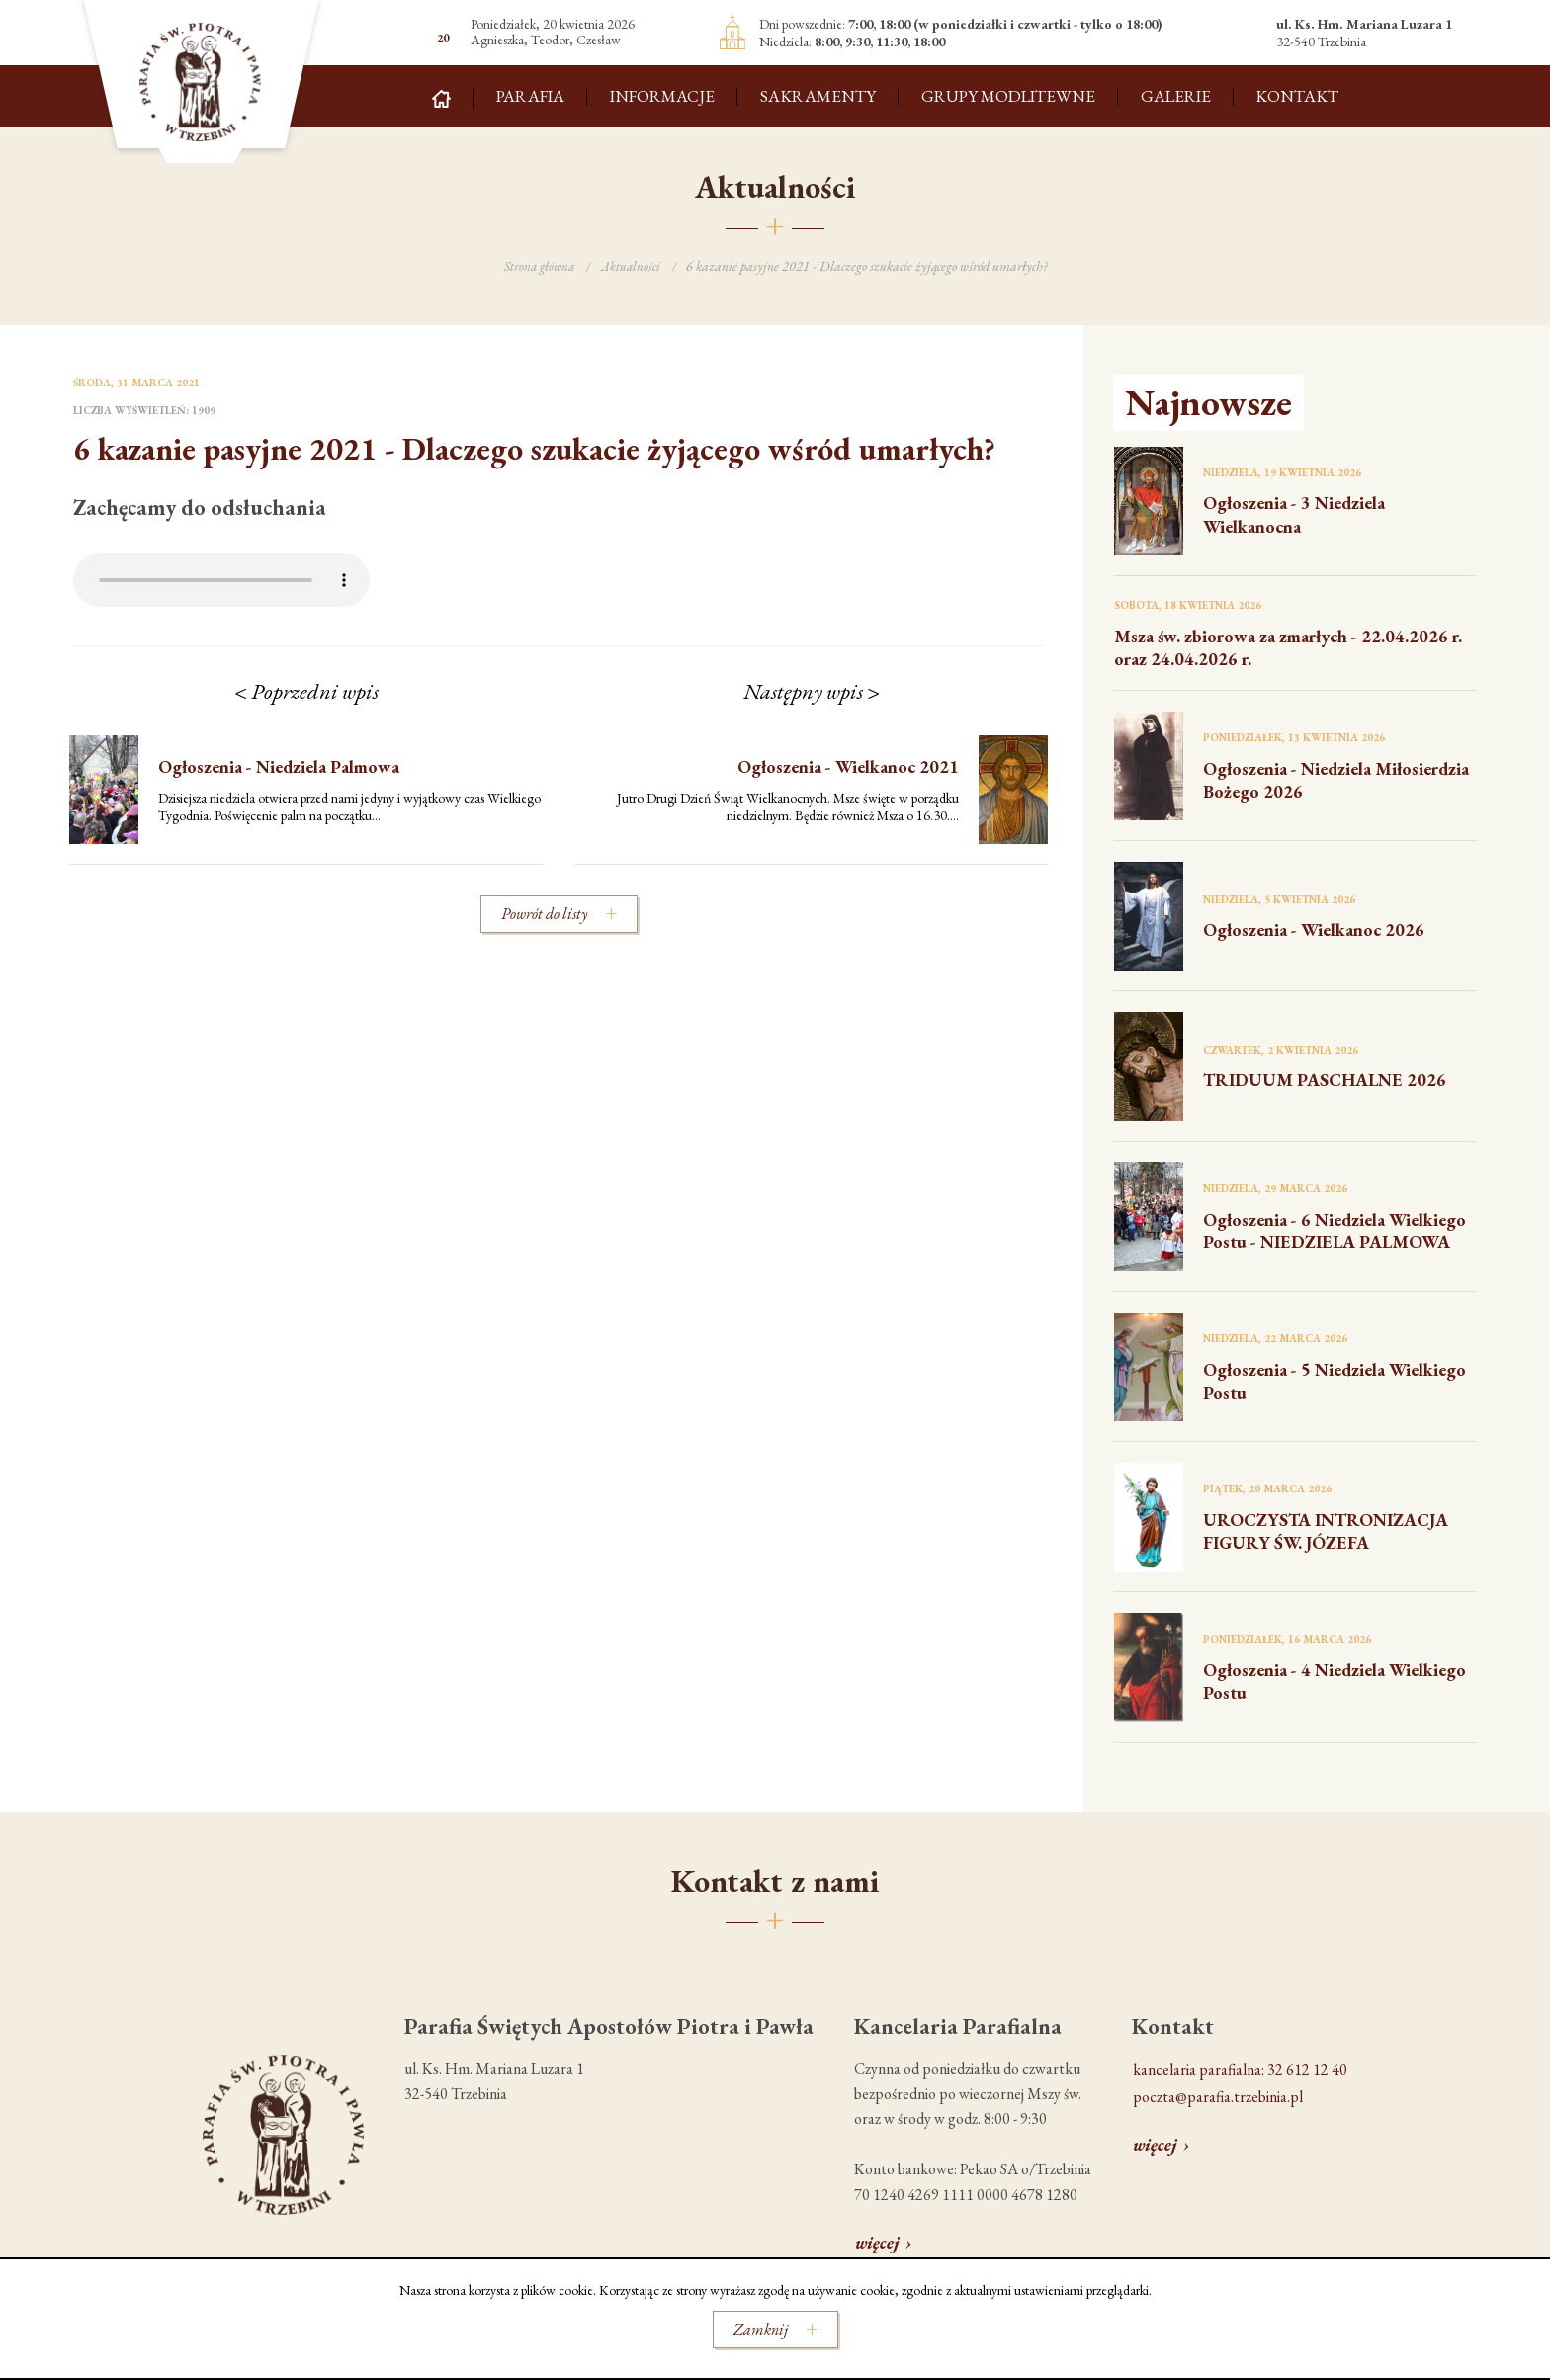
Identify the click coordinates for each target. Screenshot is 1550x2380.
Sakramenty (818, 96)
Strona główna (537, 267)
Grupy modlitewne (1008, 96)
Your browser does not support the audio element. (221, 580)
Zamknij (760, 2329)
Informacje (662, 96)
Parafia (530, 96)
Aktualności (633, 267)
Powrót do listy (544, 913)
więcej (877, 2242)
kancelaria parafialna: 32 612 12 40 (1240, 2069)
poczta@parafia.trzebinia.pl (1218, 2096)
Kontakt (1296, 96)
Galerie (1176, 96)
